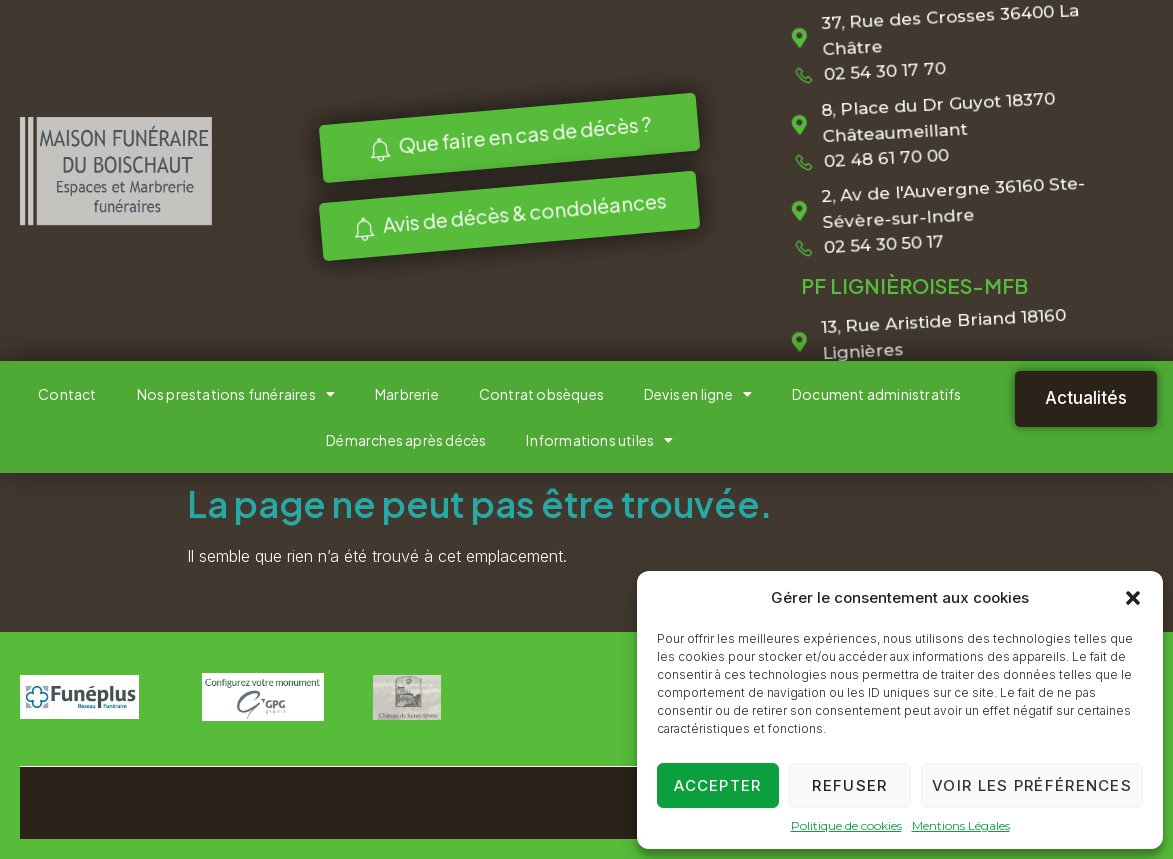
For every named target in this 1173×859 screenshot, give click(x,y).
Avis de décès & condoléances (504, 214)
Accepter (717, 785)
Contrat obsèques (541, 394)
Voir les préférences (1032, 785)
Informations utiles (599, 440)
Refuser (849, 785)
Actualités (1086, 398)
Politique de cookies (846, 825)
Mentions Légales (961, 825)
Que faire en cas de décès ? (504, 137)
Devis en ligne (698, 394)
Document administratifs (877, 394)
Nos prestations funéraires (236, 394)
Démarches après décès (406, 440)
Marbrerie (407, 394)
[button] (1133, 598)
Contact (67, 394)
